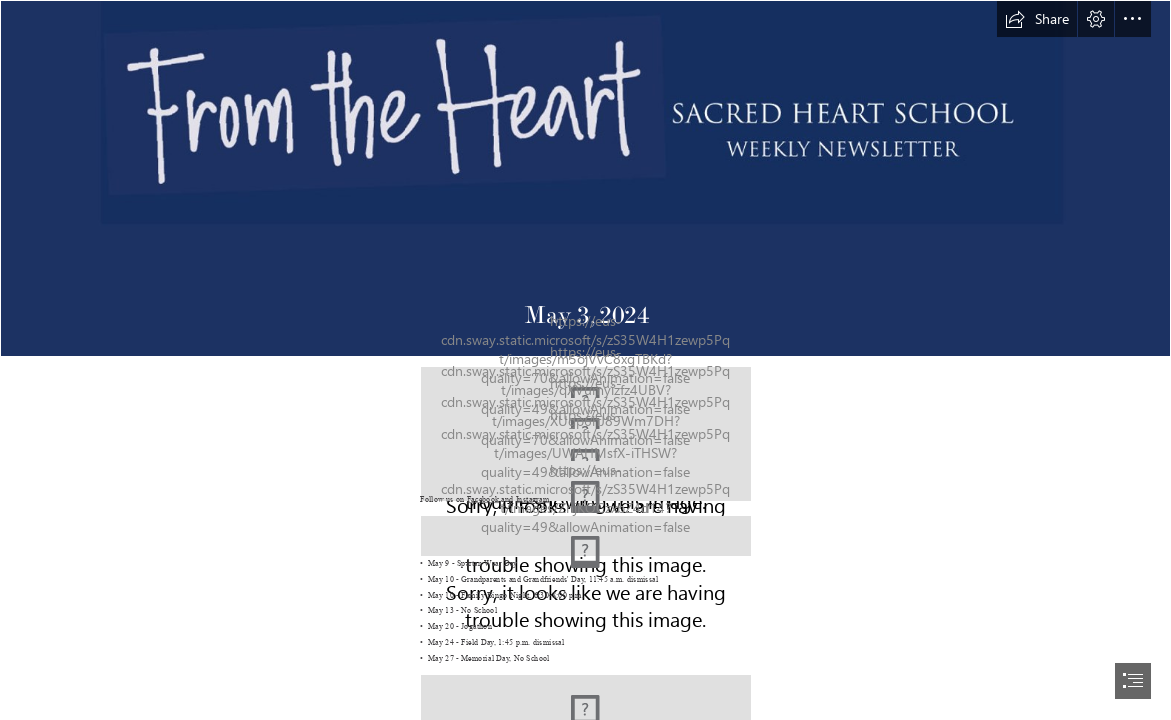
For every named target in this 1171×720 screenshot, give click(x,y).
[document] (585, 360)
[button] (1037, 19)
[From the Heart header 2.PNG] (585, 178)
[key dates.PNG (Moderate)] (586, 535)
